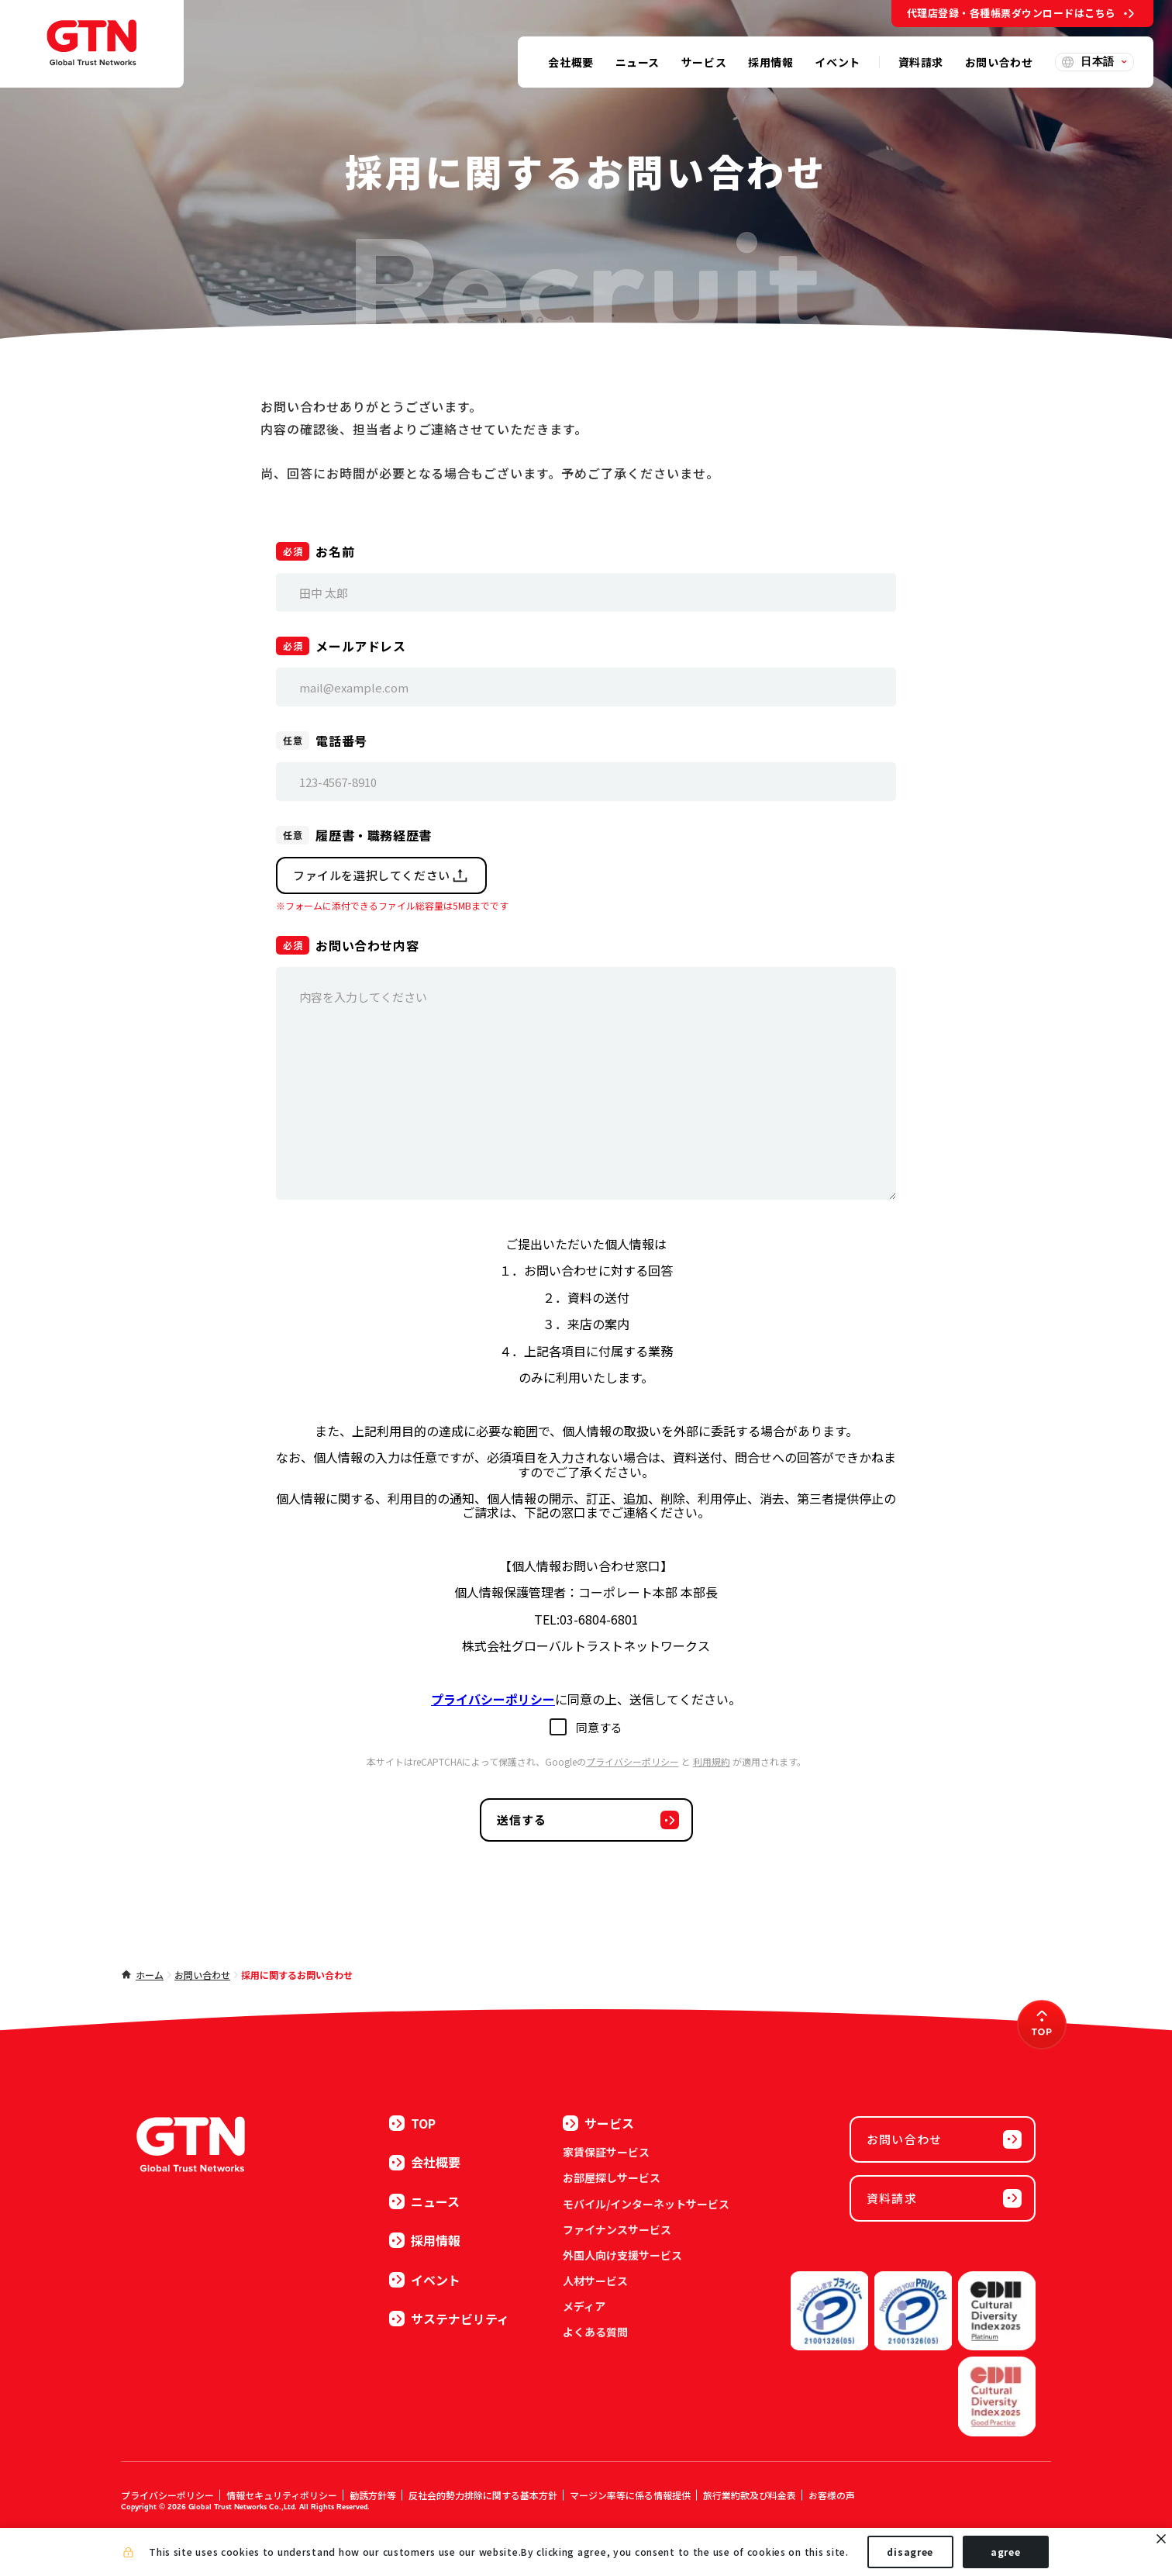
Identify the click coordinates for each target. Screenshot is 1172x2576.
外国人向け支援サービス (622, 2255)
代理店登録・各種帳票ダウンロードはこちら (1011, 12)
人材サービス (595, 2280)
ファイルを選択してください (381, 875)
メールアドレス (360, 646)
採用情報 (424, 2240)
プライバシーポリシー (632, 1761)
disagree (910, 2551)
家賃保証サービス (606, 2152)
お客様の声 (831, 2495)
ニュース (424, 2201)
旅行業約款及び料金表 (749, 2495)
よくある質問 (595, 2332)
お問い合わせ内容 (367, 945)
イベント (424, 2280)
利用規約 (711, 1761)
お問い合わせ (202, 1974)
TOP (412, 2123)
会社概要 (424, 2162)
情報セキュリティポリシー (281, 2495)
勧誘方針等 (373, 2495)
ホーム (150, 1974)
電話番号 (341, 740)
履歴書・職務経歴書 (373, 835)
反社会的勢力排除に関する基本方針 (482, 2495)
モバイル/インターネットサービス (646, 2204)
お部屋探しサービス (611, 2177)
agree (1006, 2551)
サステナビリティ (449, 2319)
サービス (598, 2123)
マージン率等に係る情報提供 (630, 2495)
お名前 (334, 551)
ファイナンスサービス (617, 2229)
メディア (584, 2306)
